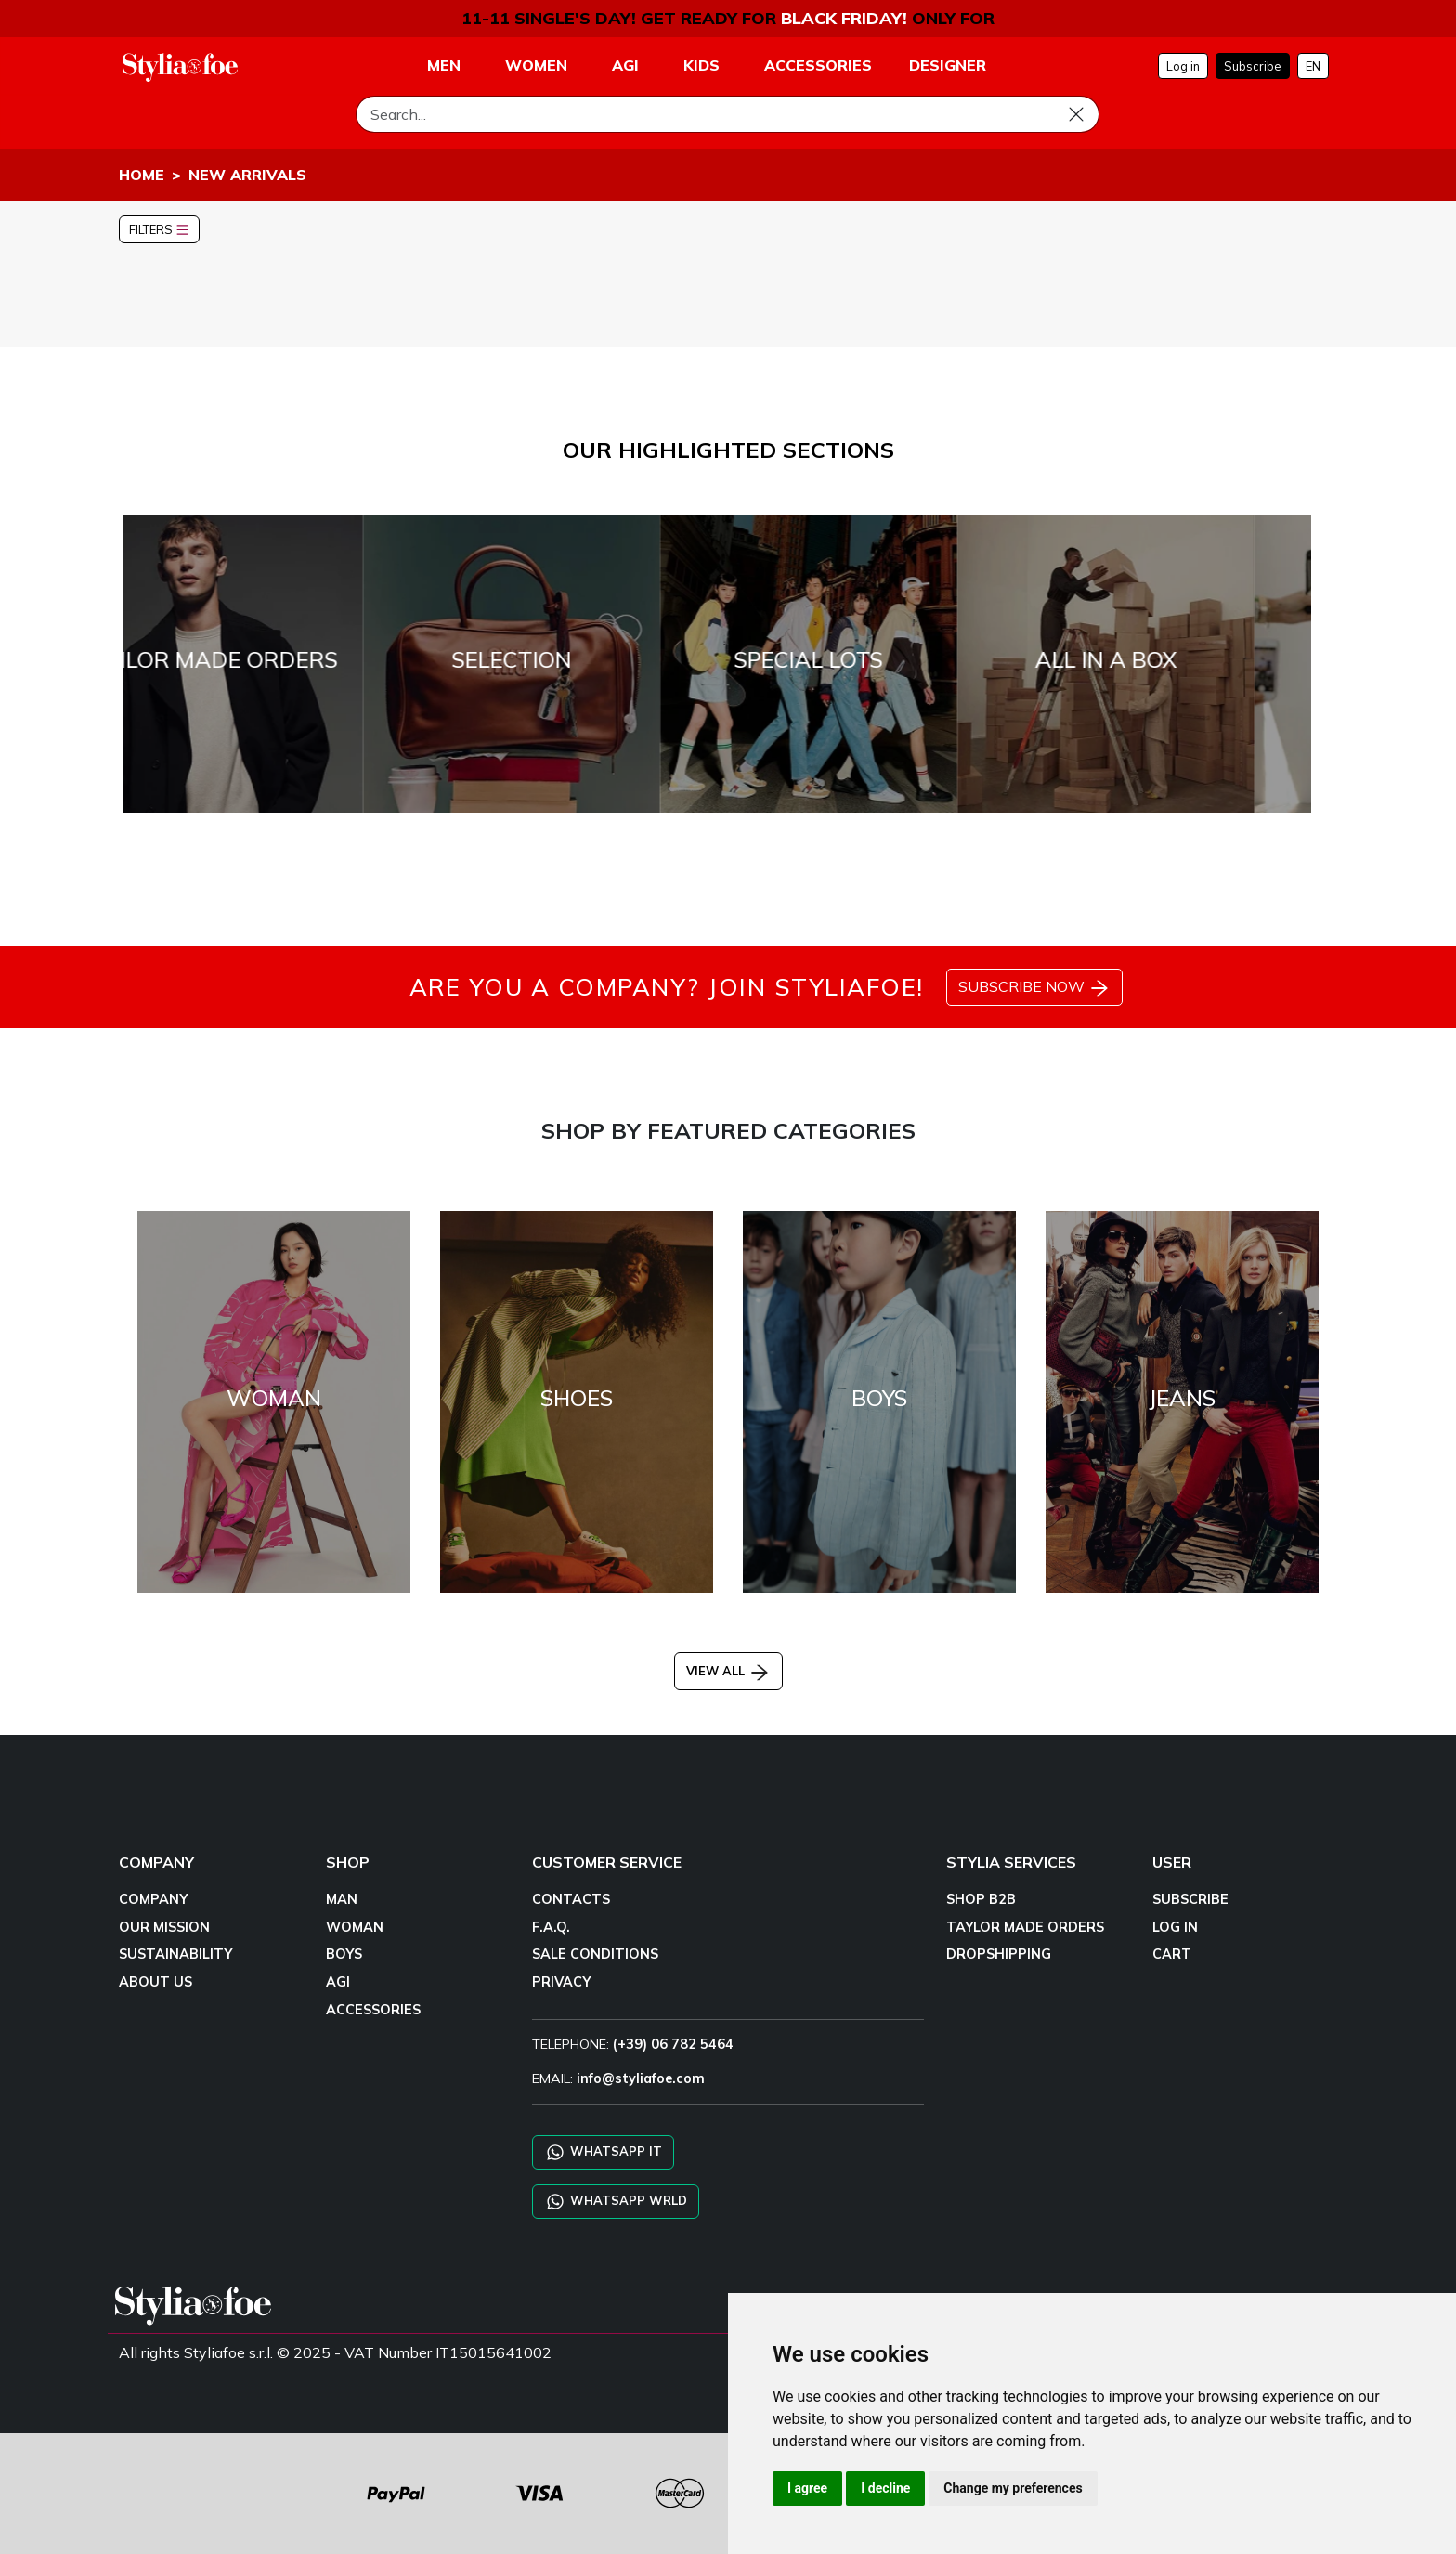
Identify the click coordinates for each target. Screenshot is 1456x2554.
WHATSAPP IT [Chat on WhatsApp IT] (603, 2152)
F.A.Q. (551, 1927)
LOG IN (1175, 1927)
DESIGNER (947, 65)
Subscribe (1252, 66)
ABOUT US (155, 1982)
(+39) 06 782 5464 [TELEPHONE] (673, 2044)
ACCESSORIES (373, 2009)
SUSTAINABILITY (175, 1954)
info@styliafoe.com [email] (641, 2078)
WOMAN (355, 1927)
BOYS (344, 1954)
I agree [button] (807, 2488)
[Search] (727, 114)
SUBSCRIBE (1190, 1899)
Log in (1183, 66)
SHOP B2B (981, 1899)
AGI (338, 1982)
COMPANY (153, 1899)
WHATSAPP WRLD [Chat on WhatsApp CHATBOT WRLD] (615, 2201)
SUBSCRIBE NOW (1034, 988)
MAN (342, 1899)
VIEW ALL (728, 1670)
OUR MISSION (164, 1927)
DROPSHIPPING (998, 1954)
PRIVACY (561, 1982)
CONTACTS (571, 1899)
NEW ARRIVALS (247, 174)
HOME (141, 174)
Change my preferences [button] (1012, 2488)
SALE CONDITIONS (595, 1954)
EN (1313, 66)
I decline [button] (885, 2488)
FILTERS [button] (159, 229)
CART (1171, 1954)
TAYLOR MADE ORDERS (1025, 1927)
